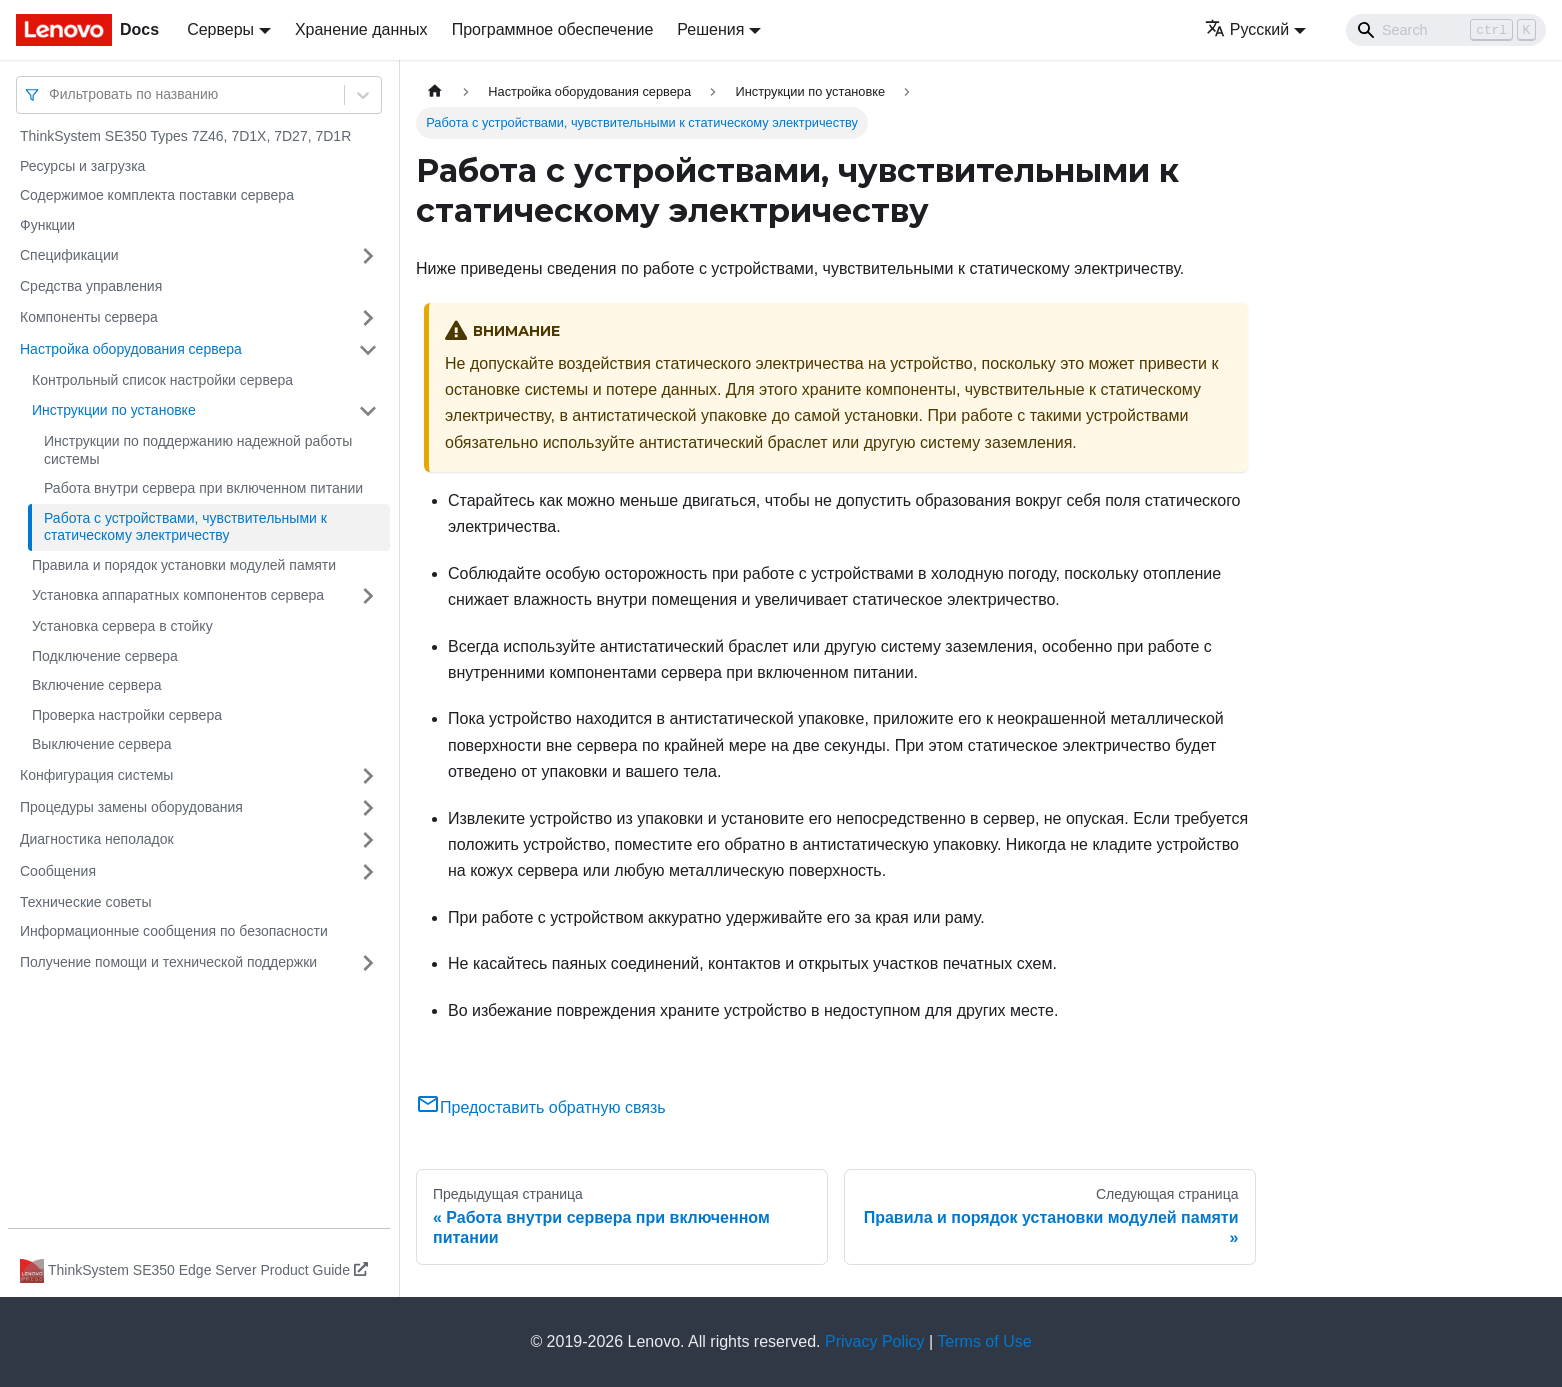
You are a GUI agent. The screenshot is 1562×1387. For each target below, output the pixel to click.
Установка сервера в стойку (122, 626)
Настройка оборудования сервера (131, 349)
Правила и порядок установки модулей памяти (184, 565)
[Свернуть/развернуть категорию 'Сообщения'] (368, 872)
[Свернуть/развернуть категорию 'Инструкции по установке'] (368, 411)
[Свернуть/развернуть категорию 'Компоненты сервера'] (368, 318)
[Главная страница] (435, 91)
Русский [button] (1247, 29)
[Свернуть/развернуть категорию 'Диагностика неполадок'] (368, 840)
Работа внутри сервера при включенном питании (203, 488)
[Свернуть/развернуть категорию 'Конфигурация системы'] (368, 776)
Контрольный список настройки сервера (162, 380)
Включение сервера (97, 685)
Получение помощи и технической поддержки (168, 962)
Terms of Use (984, 1341)
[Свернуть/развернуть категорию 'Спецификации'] (368, 256)
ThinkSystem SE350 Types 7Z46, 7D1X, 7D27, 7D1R (185, 136)
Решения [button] (710, 29)
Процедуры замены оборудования (131, 807)
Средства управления (91, 286)
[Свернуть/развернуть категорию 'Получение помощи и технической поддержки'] (368, 963)
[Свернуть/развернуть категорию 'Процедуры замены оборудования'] (368, 808)
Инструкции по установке (114, 410)
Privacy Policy (875, 1341)
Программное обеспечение (553, 29)
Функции (47, 225)
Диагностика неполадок (97, 839)
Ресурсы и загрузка (82, 166)
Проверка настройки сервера (127, 715)
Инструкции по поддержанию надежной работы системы (198, 450)
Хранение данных (361, 29)
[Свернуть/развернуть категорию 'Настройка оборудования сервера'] (368, 350)
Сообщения (58, 871)
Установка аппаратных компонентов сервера (178, 595)
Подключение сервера (105, 656)
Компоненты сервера (89, 317)
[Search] (1446, 30)
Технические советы (86, 902)
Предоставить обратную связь (541, 1107)
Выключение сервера (102, 744)
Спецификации (69, 255)
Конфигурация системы (96, 775)
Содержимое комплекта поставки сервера (157, 195)
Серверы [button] (220, 29)
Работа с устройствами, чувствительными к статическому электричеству (185, 527)
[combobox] (51, 94)
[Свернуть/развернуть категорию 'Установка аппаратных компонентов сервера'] (368, 596)
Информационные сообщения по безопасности (174, 931)
